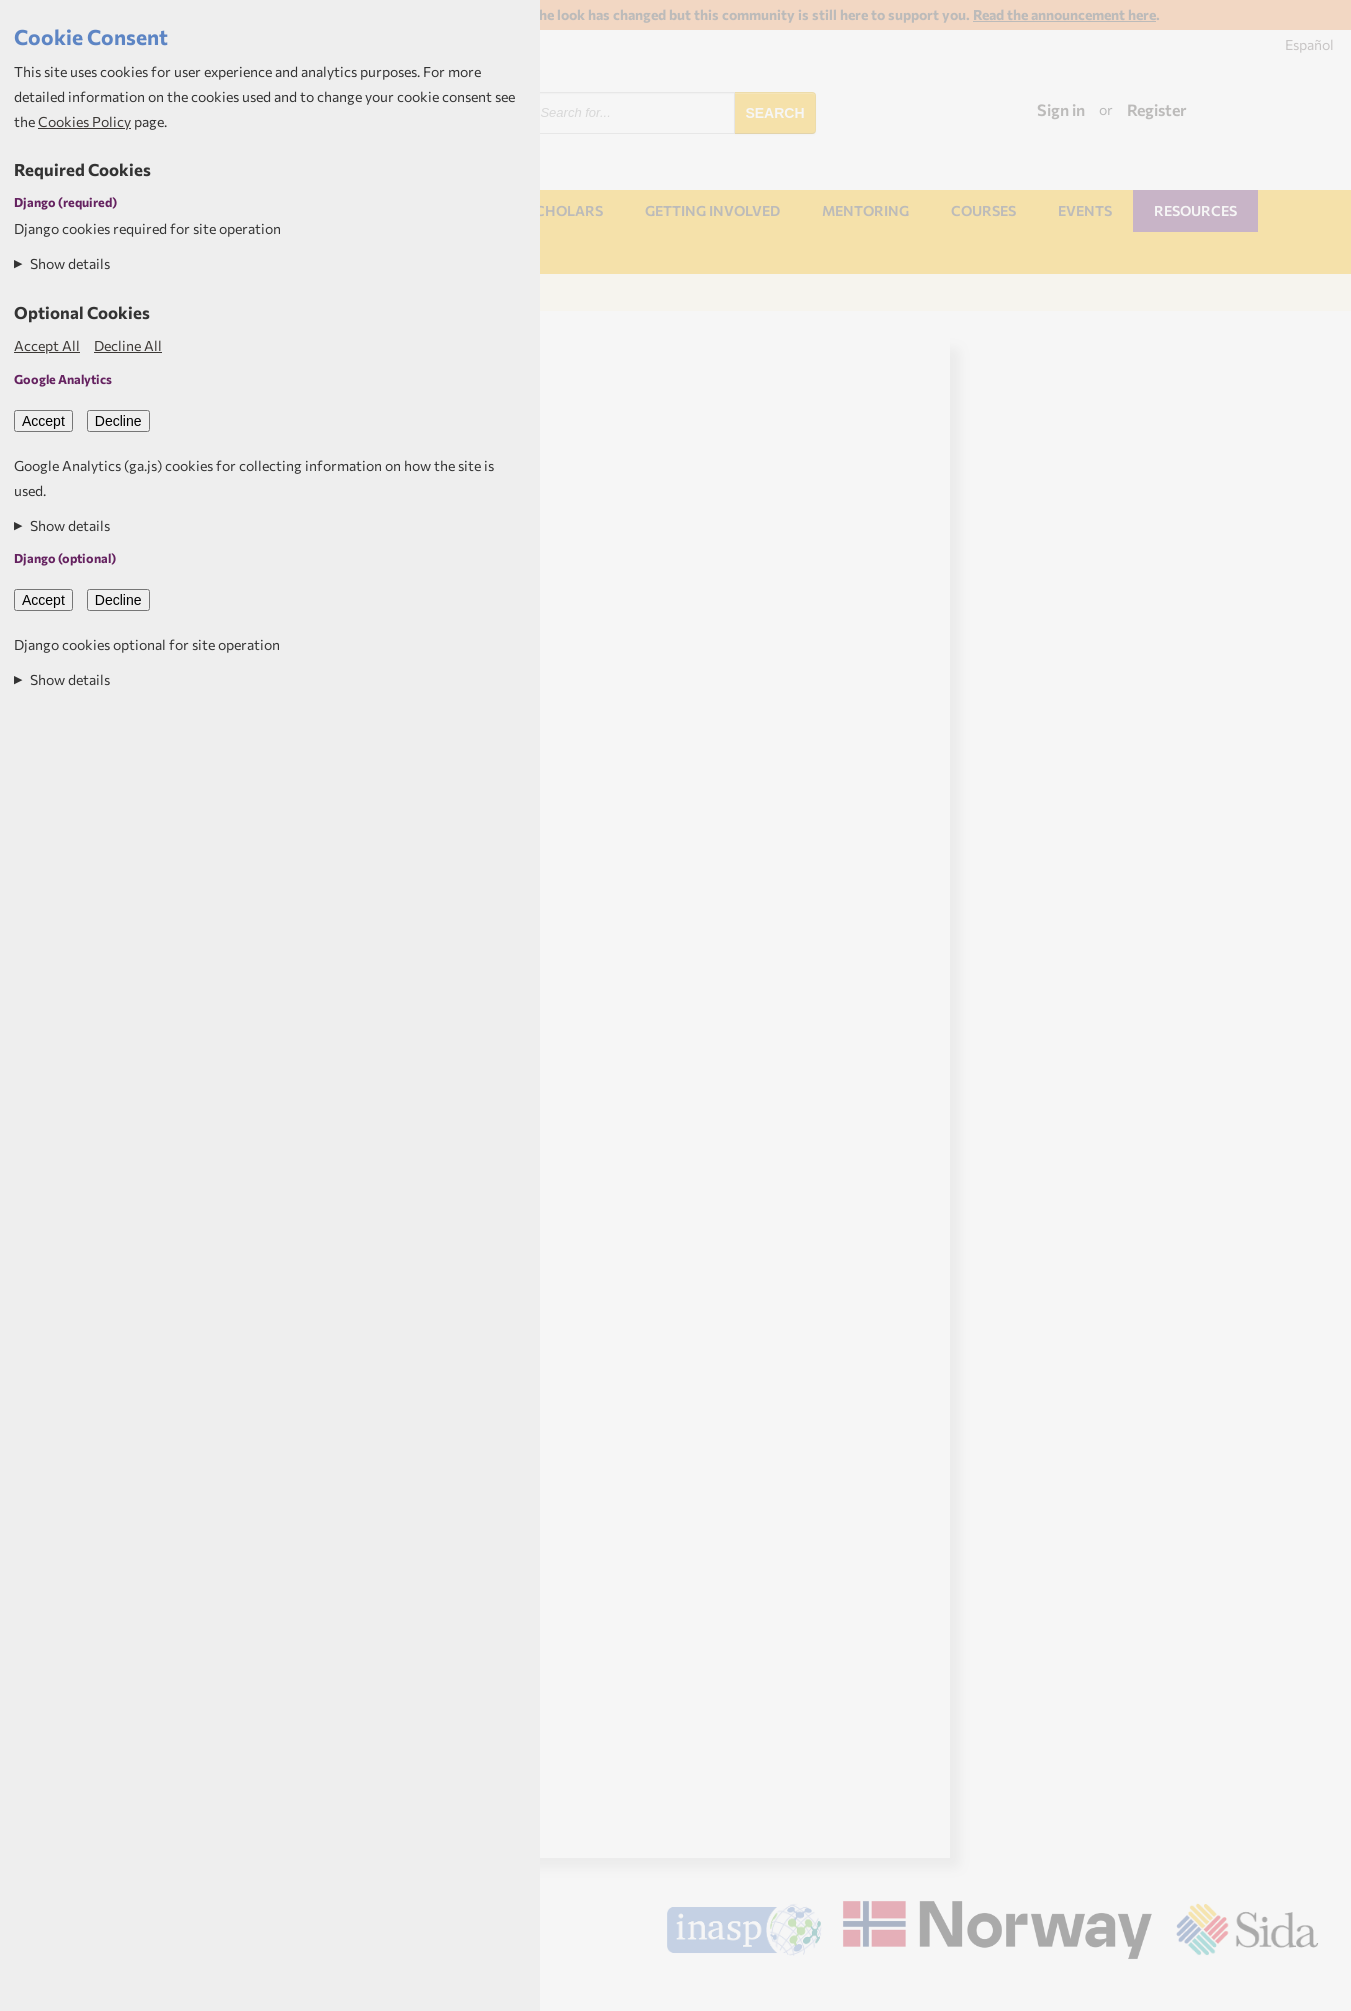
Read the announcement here (1064, 14)
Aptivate (1300, 1988)
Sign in (1061, 109)
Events (1085, 210)
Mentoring (865, 210)
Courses (983, 210)
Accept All (47, 345)
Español (1309, 44)
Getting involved (712, 210)
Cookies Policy (84, 121)
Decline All (128, 345)
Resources (1195, 210)
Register (1157, 109)
